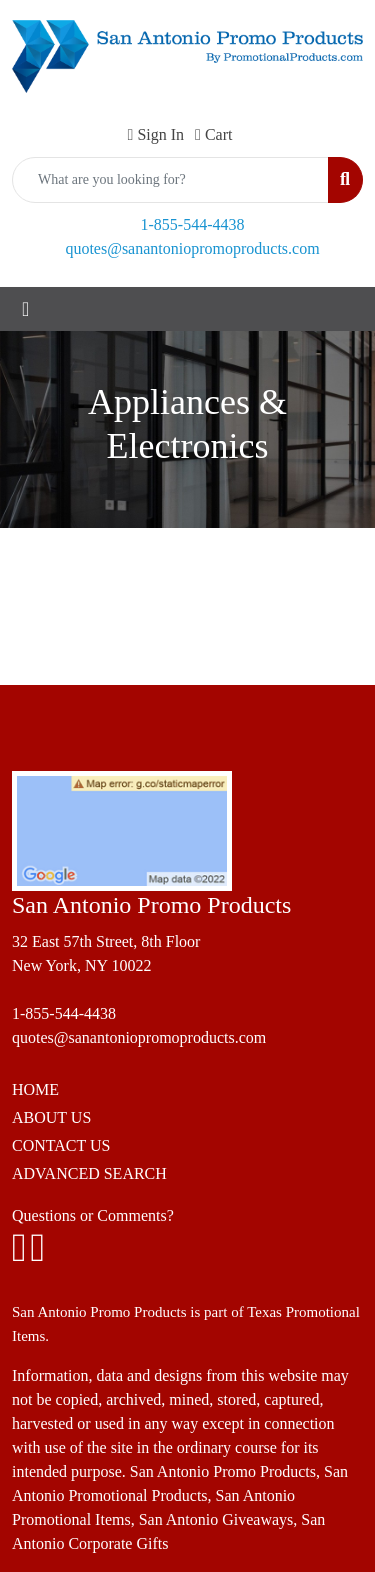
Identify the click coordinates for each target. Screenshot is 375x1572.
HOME (35, 1089)
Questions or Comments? (93, 1215)
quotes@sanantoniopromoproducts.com (192, 248)
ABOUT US (51, 1117)
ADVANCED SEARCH (89, 1173)
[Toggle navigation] (25, 309)
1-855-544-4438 (193, 224)
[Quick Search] (170, 180)
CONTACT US (61, 1145)
